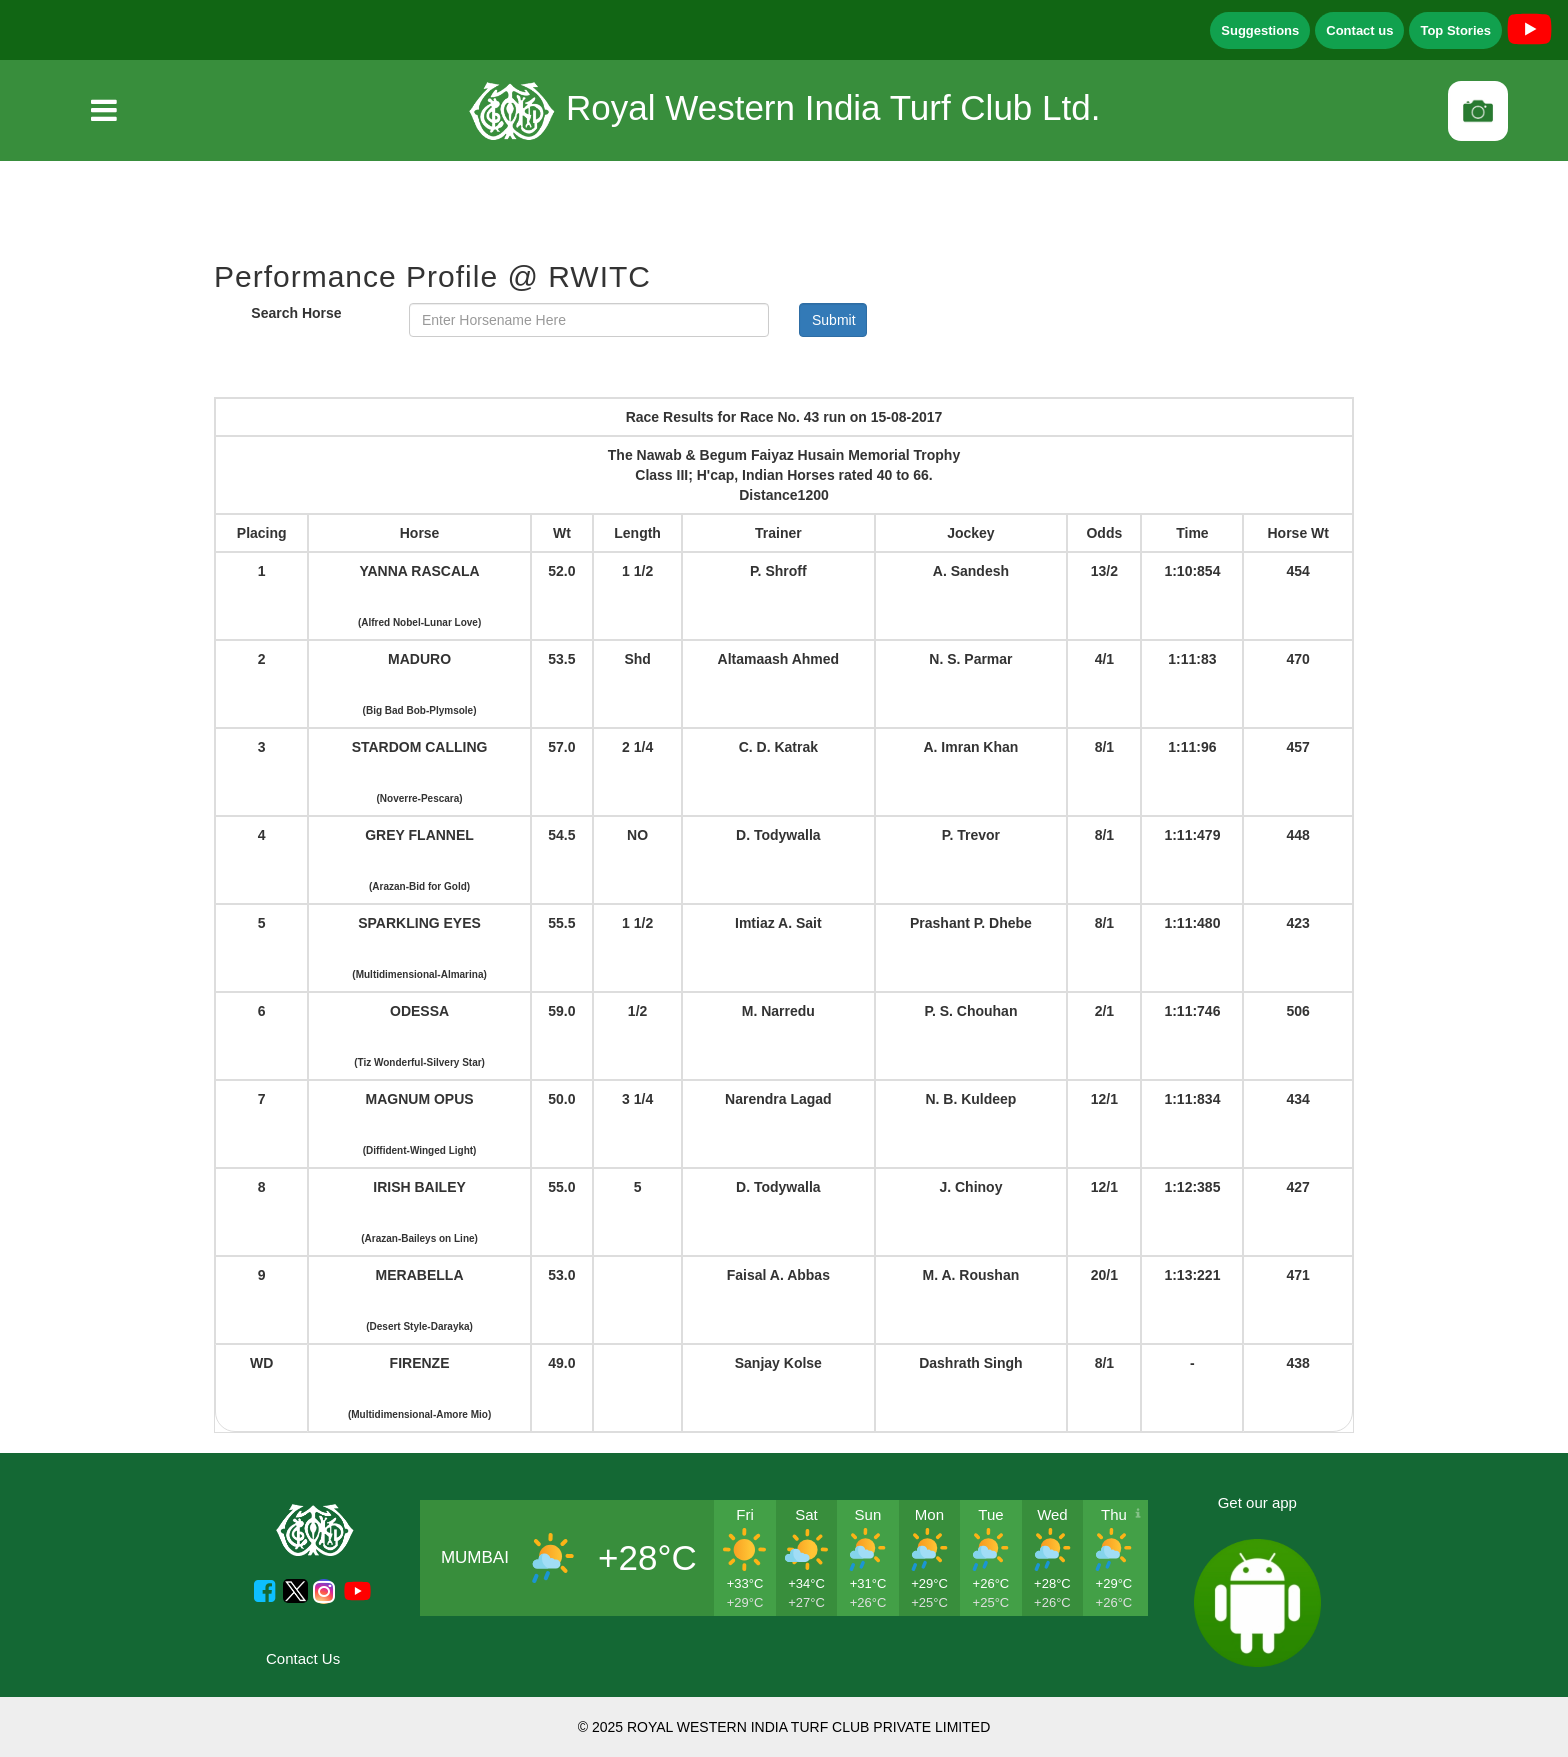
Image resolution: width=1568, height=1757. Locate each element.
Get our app (1257, 1502)
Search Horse (296, 313)
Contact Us (303, 1658)
